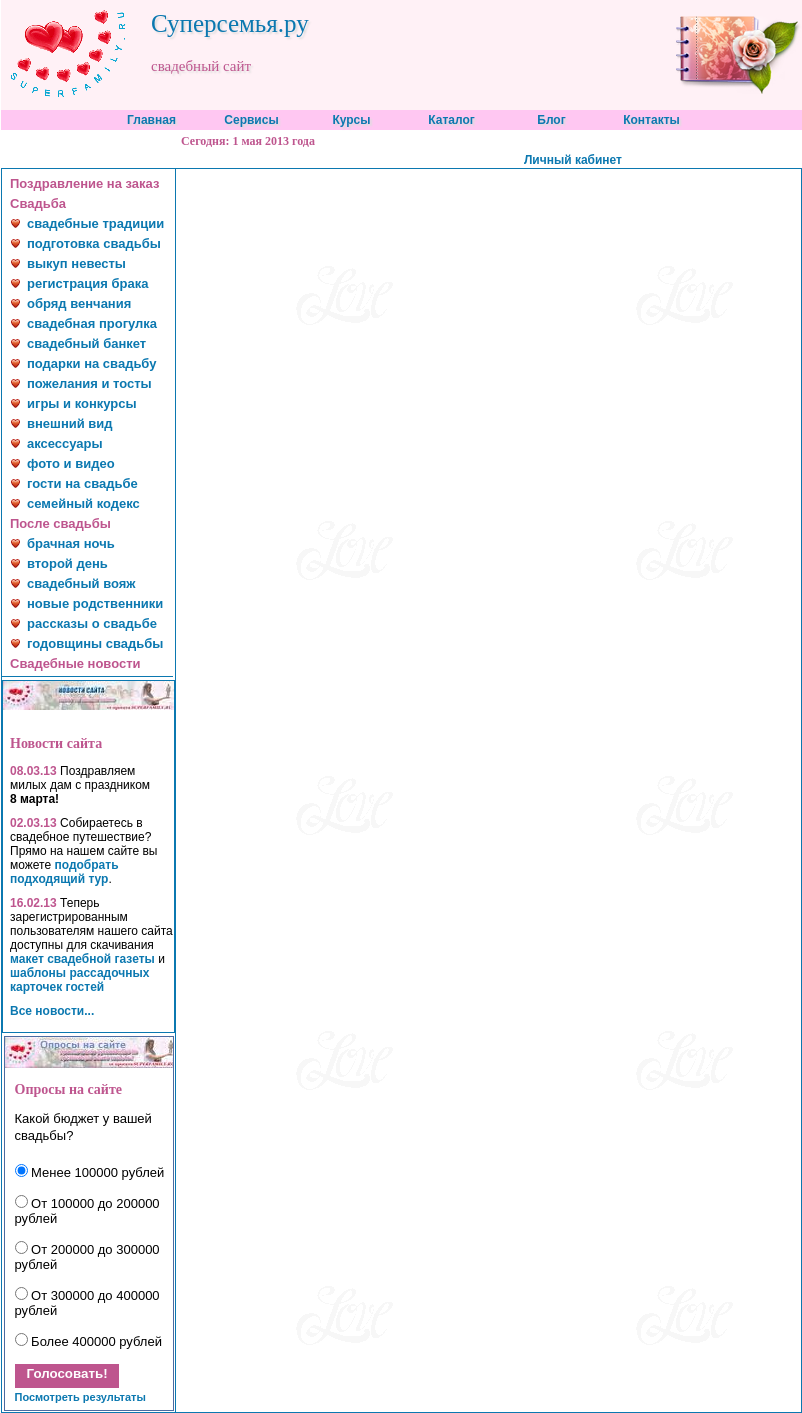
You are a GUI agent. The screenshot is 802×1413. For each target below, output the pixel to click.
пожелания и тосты (89, 383)
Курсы (351, 120)
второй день (67, 563)
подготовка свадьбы (94, 243)
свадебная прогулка (92, 323)
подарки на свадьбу (91, 363)
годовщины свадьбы (95, 643)
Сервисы (251, 120)
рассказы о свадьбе (92, 623)
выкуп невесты (76, 263)
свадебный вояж (81, 583)
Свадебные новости (75, 663)
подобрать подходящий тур (64, 872)
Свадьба (38, 203)
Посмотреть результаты (80, 1397)
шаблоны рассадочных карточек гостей (79, 980)
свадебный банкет (86, 343)
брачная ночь (71, 543)
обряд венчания (79, 303)
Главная (151, 120)
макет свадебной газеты (82, 959)
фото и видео (71, 463)
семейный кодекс (83, 503)
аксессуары (65, 443)
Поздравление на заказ (84, 183)
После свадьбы (60, 523)
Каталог (451, 120)
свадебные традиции (95, 223)
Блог (551, 120)
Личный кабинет (573, 160)
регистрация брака (87, 283)
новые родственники (95, 603)
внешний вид (70, 423)
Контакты (651, 120)
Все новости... (52, 1011)
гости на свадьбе (82, 483)
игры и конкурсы (82, 403)
